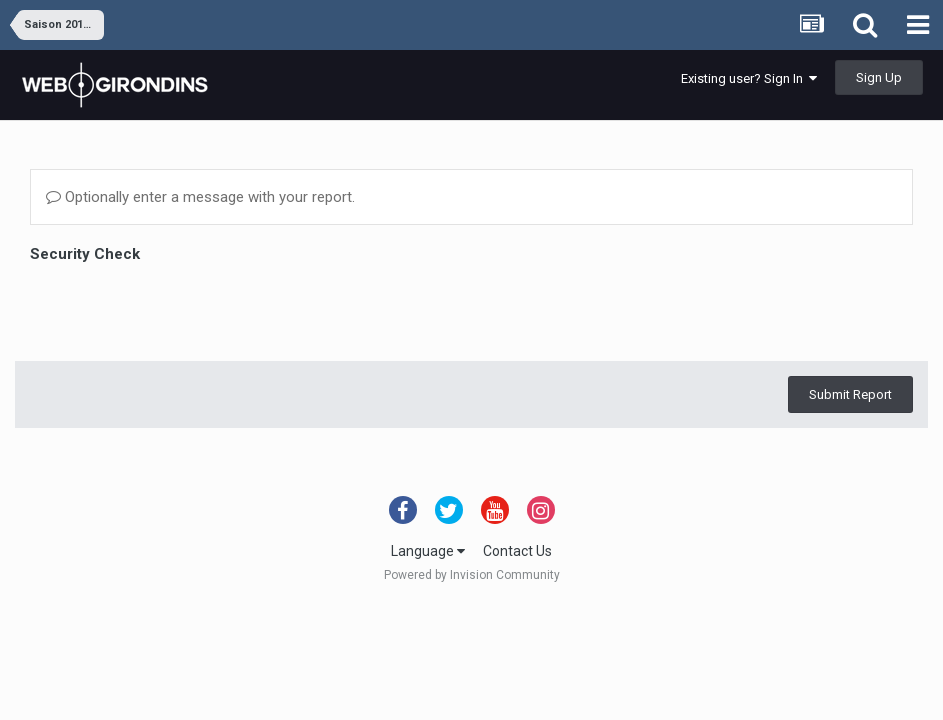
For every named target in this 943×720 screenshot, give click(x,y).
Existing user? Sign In (749, 78)
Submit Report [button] (850, 394)
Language (428, 551)
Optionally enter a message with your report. (200, 197)
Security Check (85, 254)
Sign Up (879, 77)
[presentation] (182, 307)
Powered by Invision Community (472, 575)
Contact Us (517, 551)
